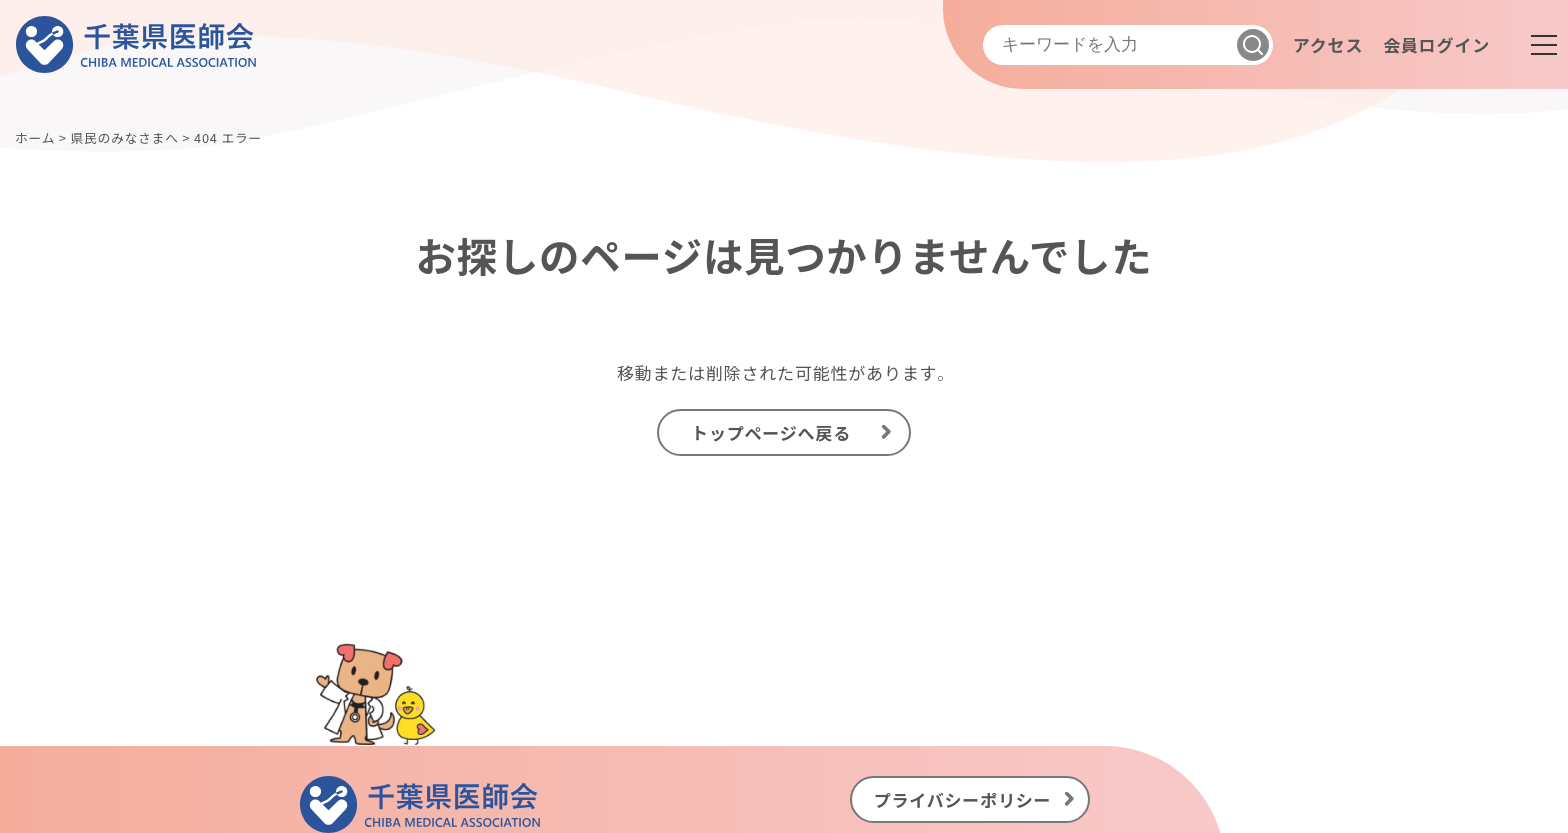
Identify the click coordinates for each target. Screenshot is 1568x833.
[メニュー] (1544, 45)
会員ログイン (1436, 44)
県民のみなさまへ (124, 137)
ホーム (35, 137)
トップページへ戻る (771, 432)
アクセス (1328, 44)
